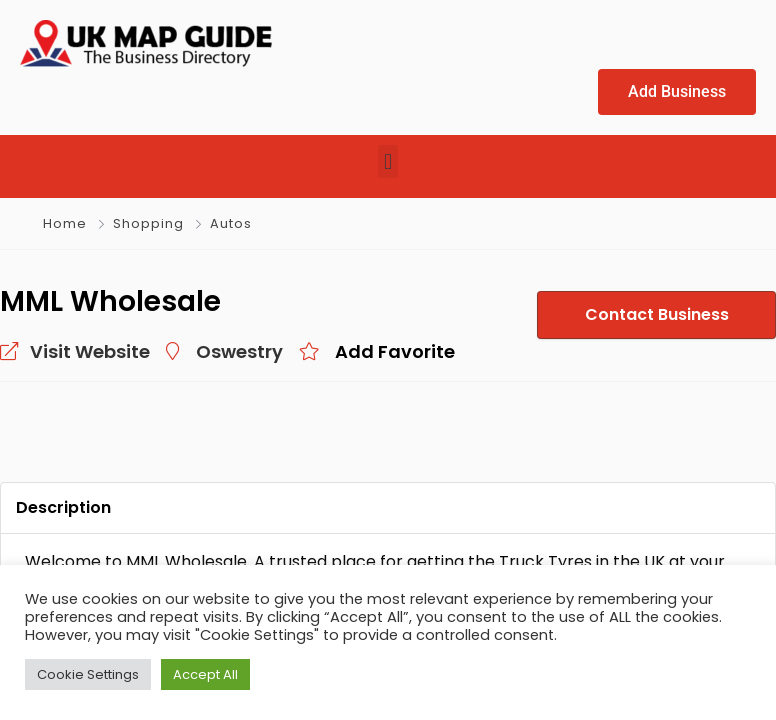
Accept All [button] (205, 674)
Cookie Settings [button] (88, 674)
